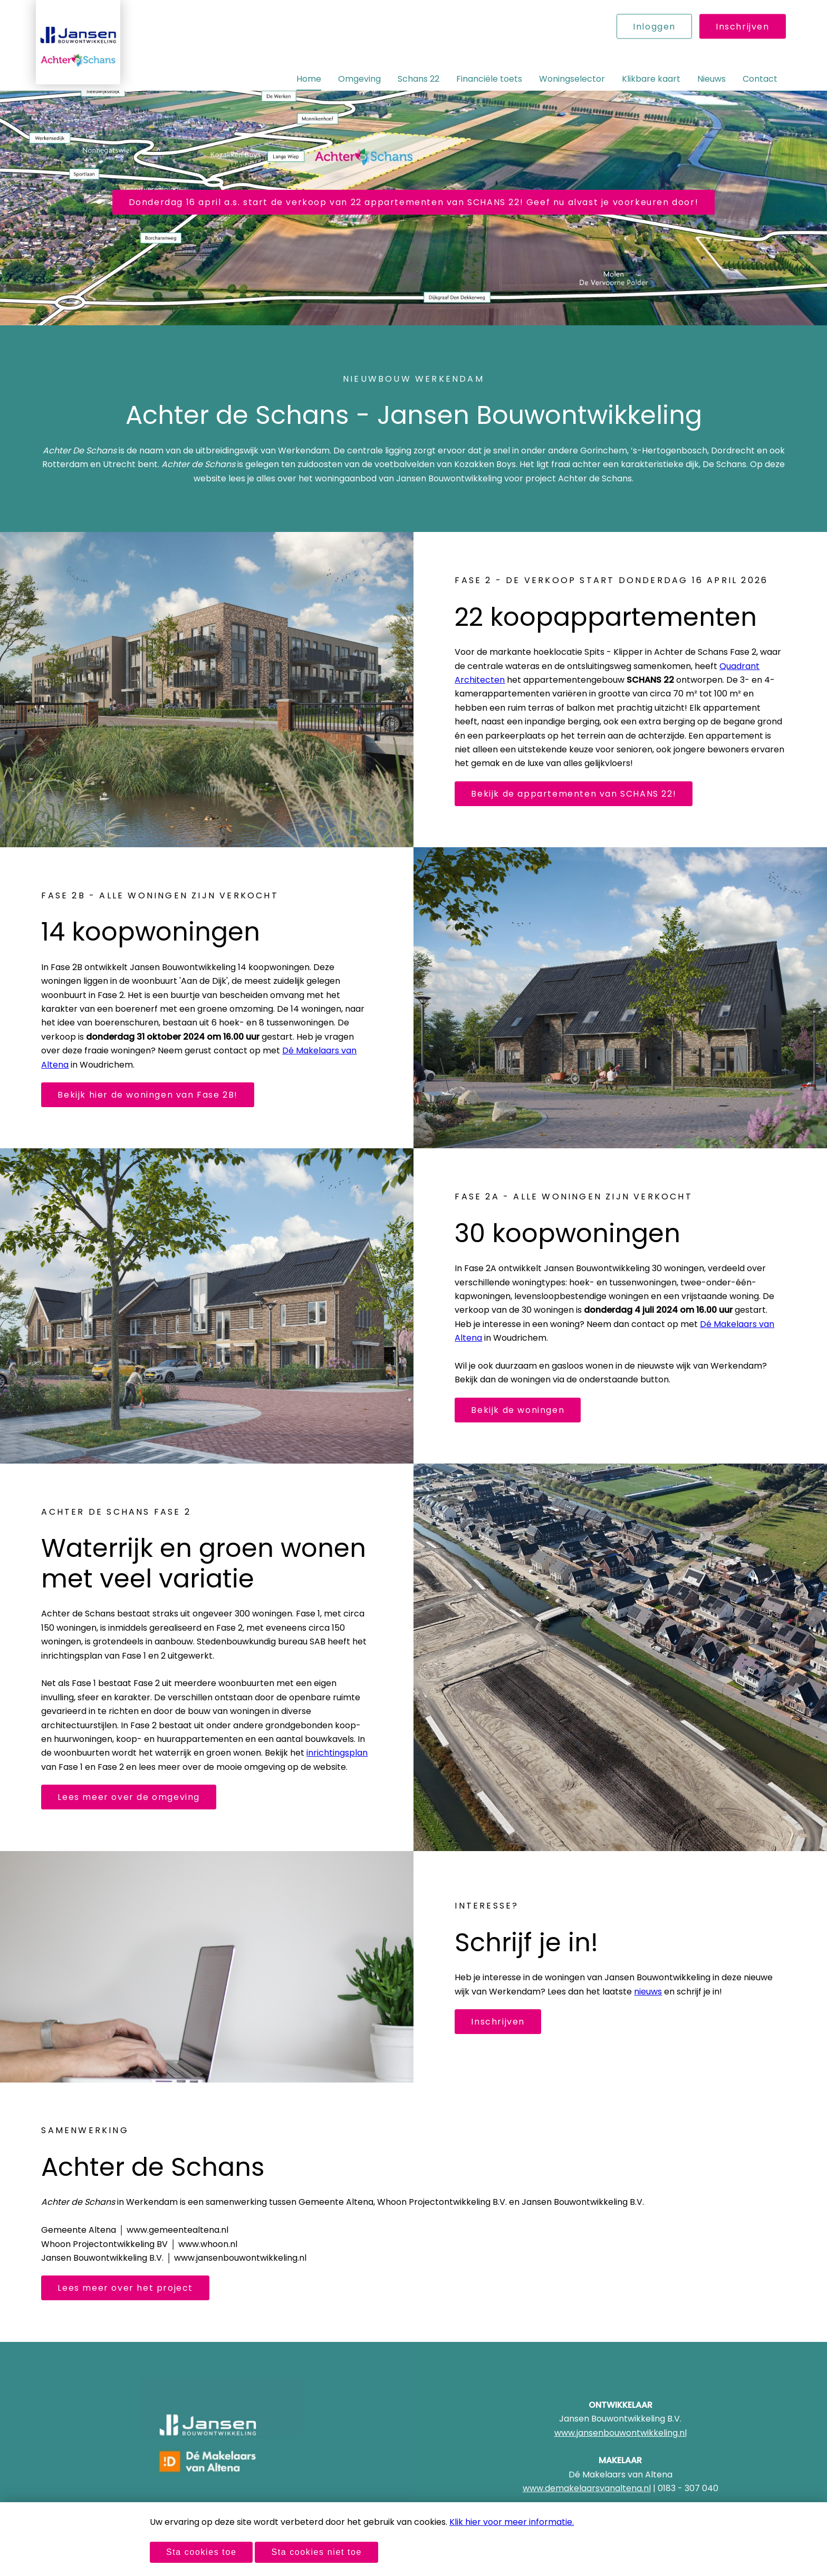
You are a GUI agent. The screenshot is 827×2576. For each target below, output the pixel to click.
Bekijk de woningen (517, 1410)
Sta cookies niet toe (316, 2552)
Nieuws (711, 79)
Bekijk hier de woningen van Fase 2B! (147, 1095)
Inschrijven (743, 27)
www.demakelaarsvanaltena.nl (587, 2488)
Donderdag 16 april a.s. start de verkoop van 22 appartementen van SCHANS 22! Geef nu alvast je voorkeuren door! (414, 202)
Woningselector (572, 79)
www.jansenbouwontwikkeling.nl (620, 2433)
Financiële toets (489, 79)
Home (308, 79)
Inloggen (654, 27)
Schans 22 (418, 79)
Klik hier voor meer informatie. (511, 2522)
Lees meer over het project (125, 2288)
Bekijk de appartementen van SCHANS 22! (573, 794)
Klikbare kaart (651, 79)
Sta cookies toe (201, 2552)
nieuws (648, 1992)
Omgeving (359, 79)
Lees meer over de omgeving (128, 1797)
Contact (760, 79)
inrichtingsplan (337, 1753)
